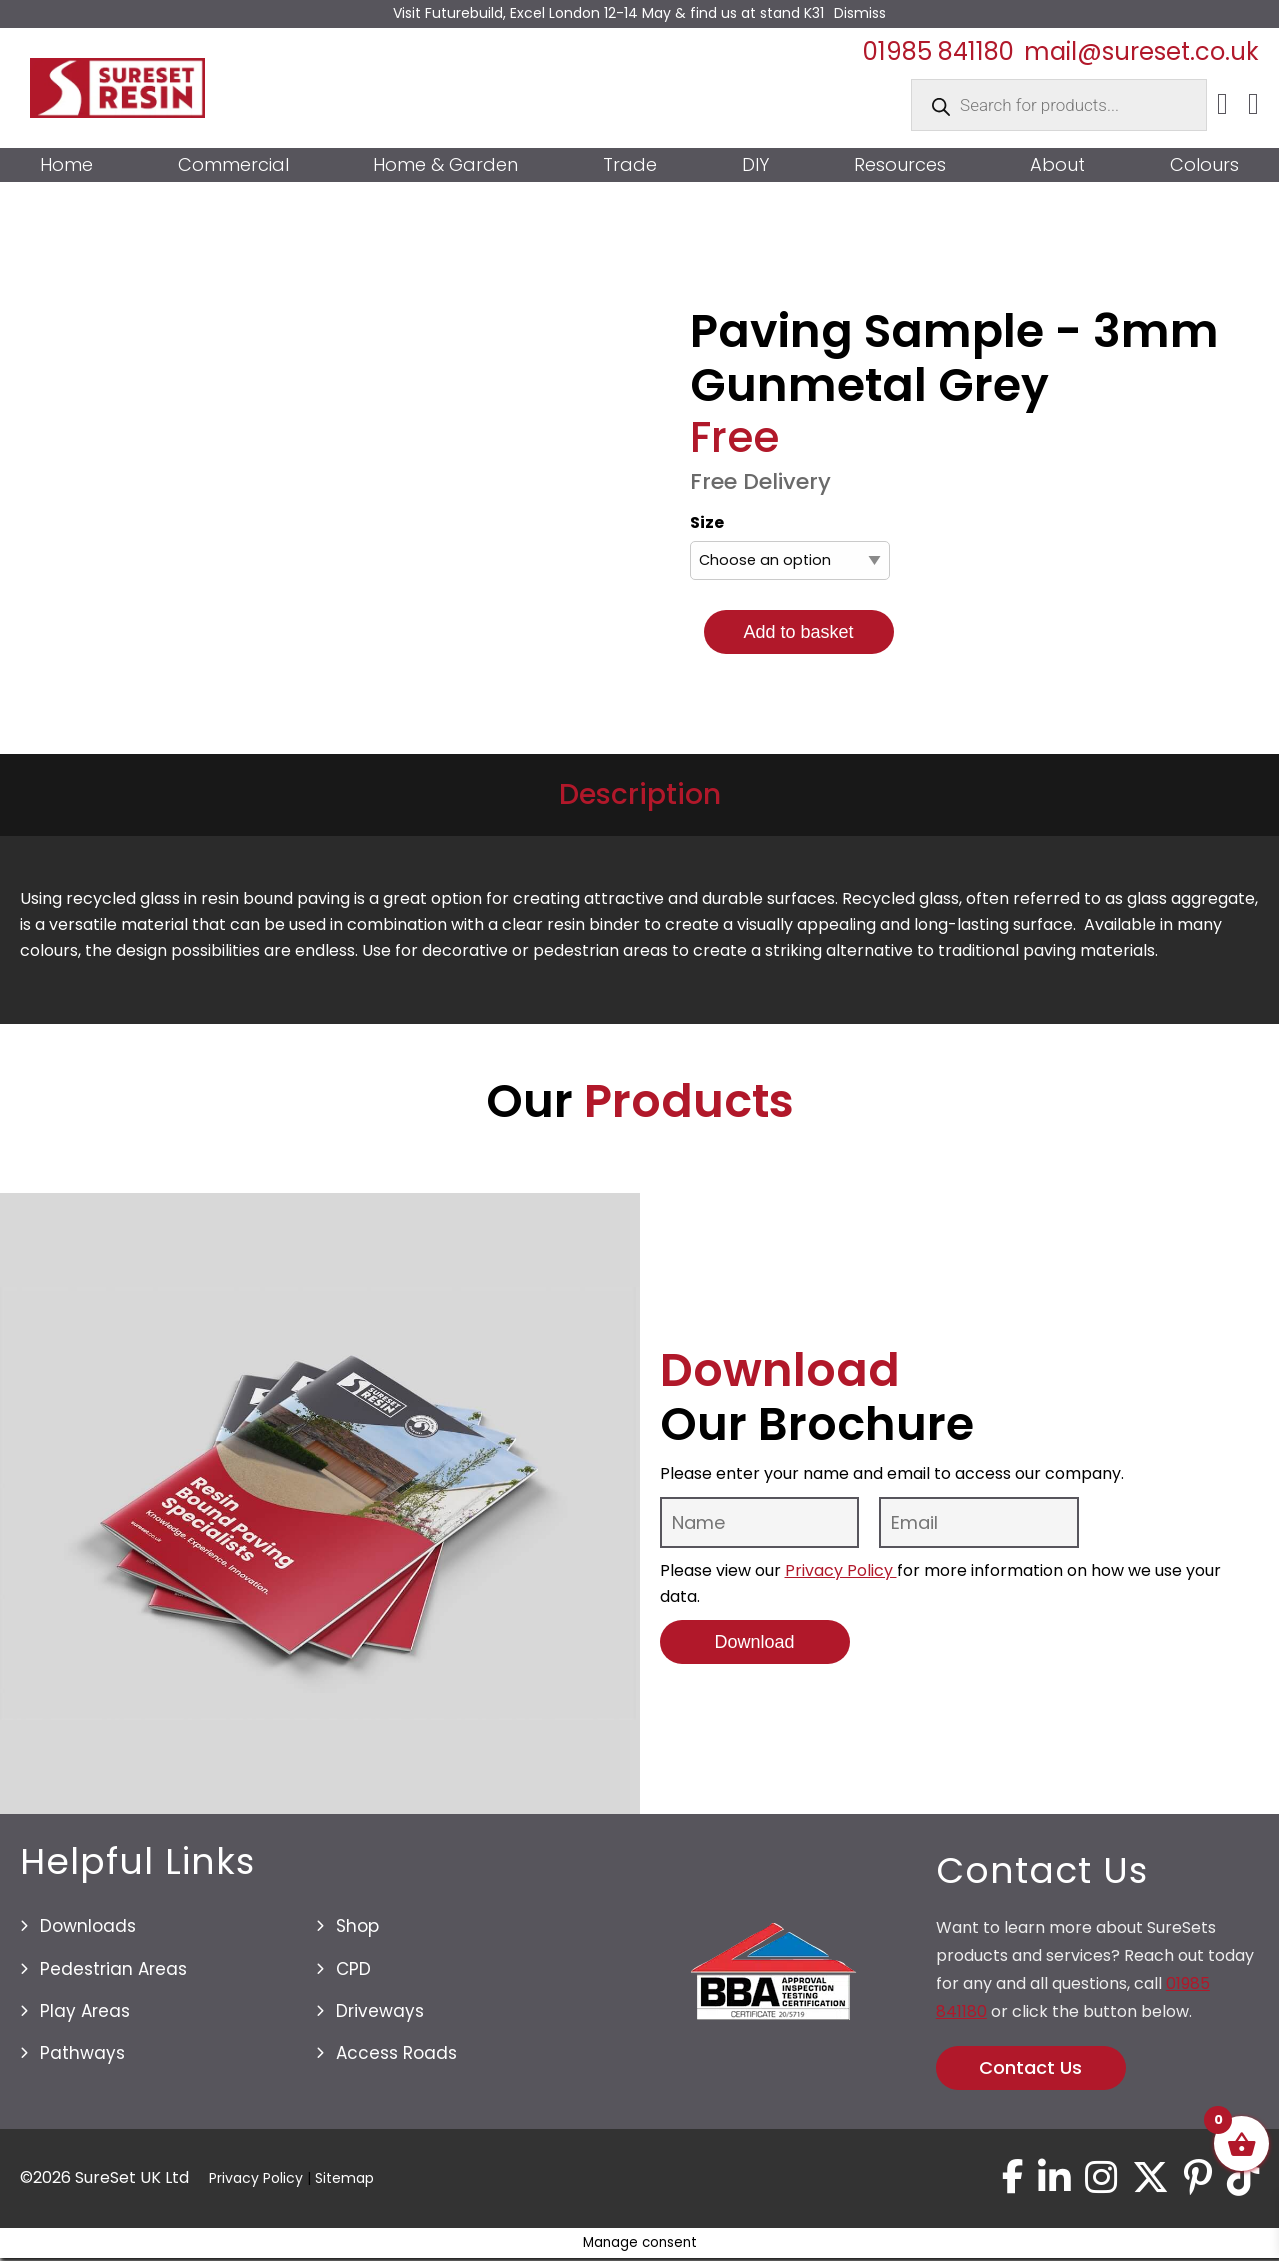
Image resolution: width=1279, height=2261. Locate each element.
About (1057, 165)
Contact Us (1030, 2067)
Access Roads (396, 2053)
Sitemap (344, 2180)
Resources (900, 165)
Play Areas (85, 2011)
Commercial (233, 165)
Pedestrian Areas (113, 1969)
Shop (357, 1926)
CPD (353, 1969)
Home (66, 165)
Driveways (380, 2011)
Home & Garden (445, 165)
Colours (1204, 165)
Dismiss (860, 13)
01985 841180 (938, 51)
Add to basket (798, 632)
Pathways (82, 2053)
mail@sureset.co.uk (1141, 51)
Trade (630, 165)
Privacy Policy (841, 1570)
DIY (755, 165)
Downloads (88, 1926)
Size (707, 522)
